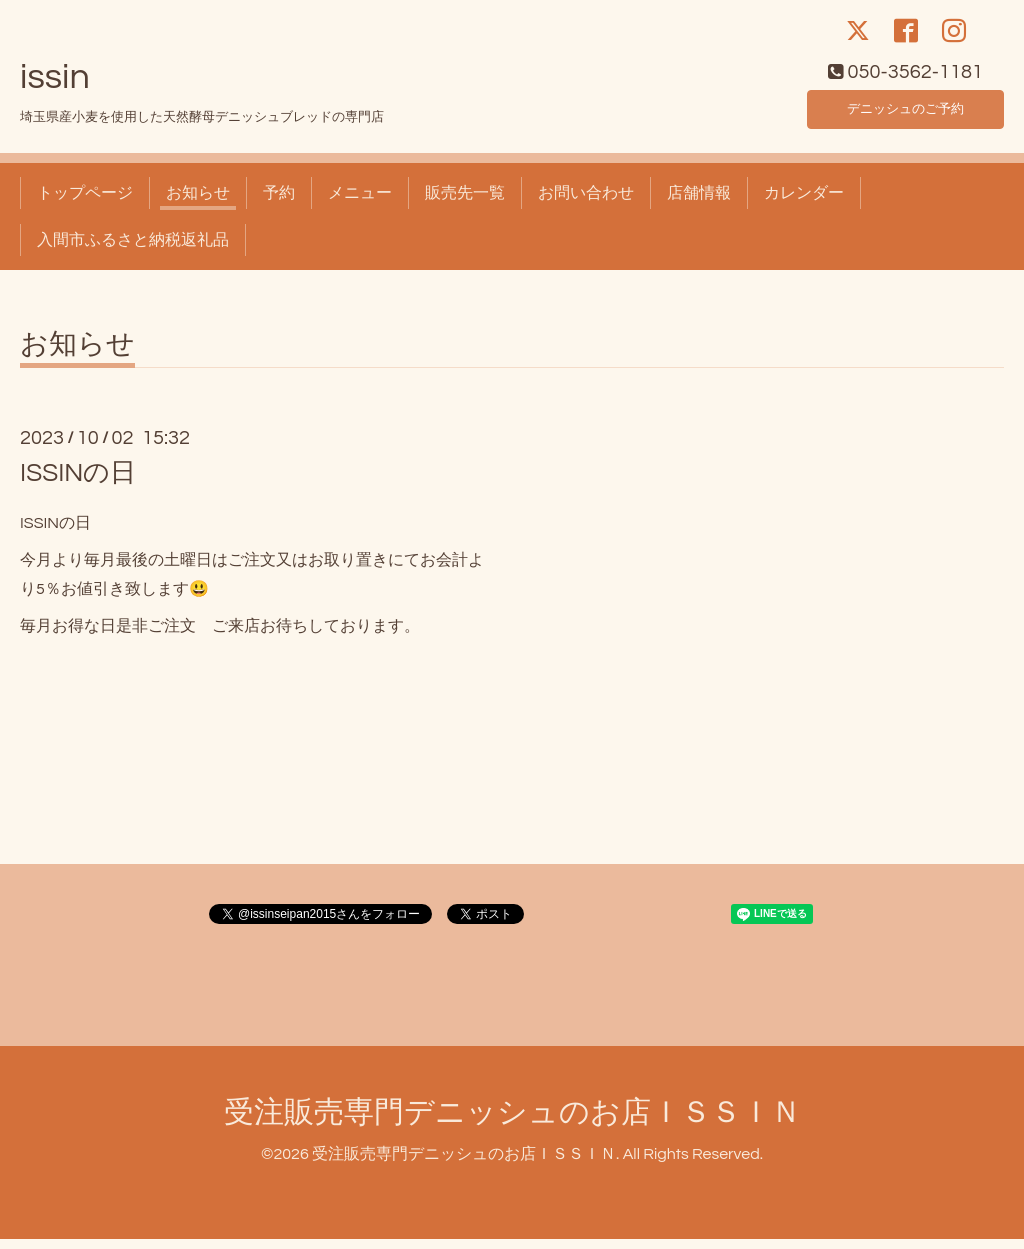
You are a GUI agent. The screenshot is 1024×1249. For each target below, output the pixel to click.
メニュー (360, 204)
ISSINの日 (78, 484)
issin (55, 87)
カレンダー (804, 204)
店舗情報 (699, 204)
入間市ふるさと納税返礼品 (133, 250)
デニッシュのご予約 (906, 116)
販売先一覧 (465, 204)
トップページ (85, 204)
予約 (279, 204)
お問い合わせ (586, 204)
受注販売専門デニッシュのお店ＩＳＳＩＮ (512, 1123)
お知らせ (198, 204)
